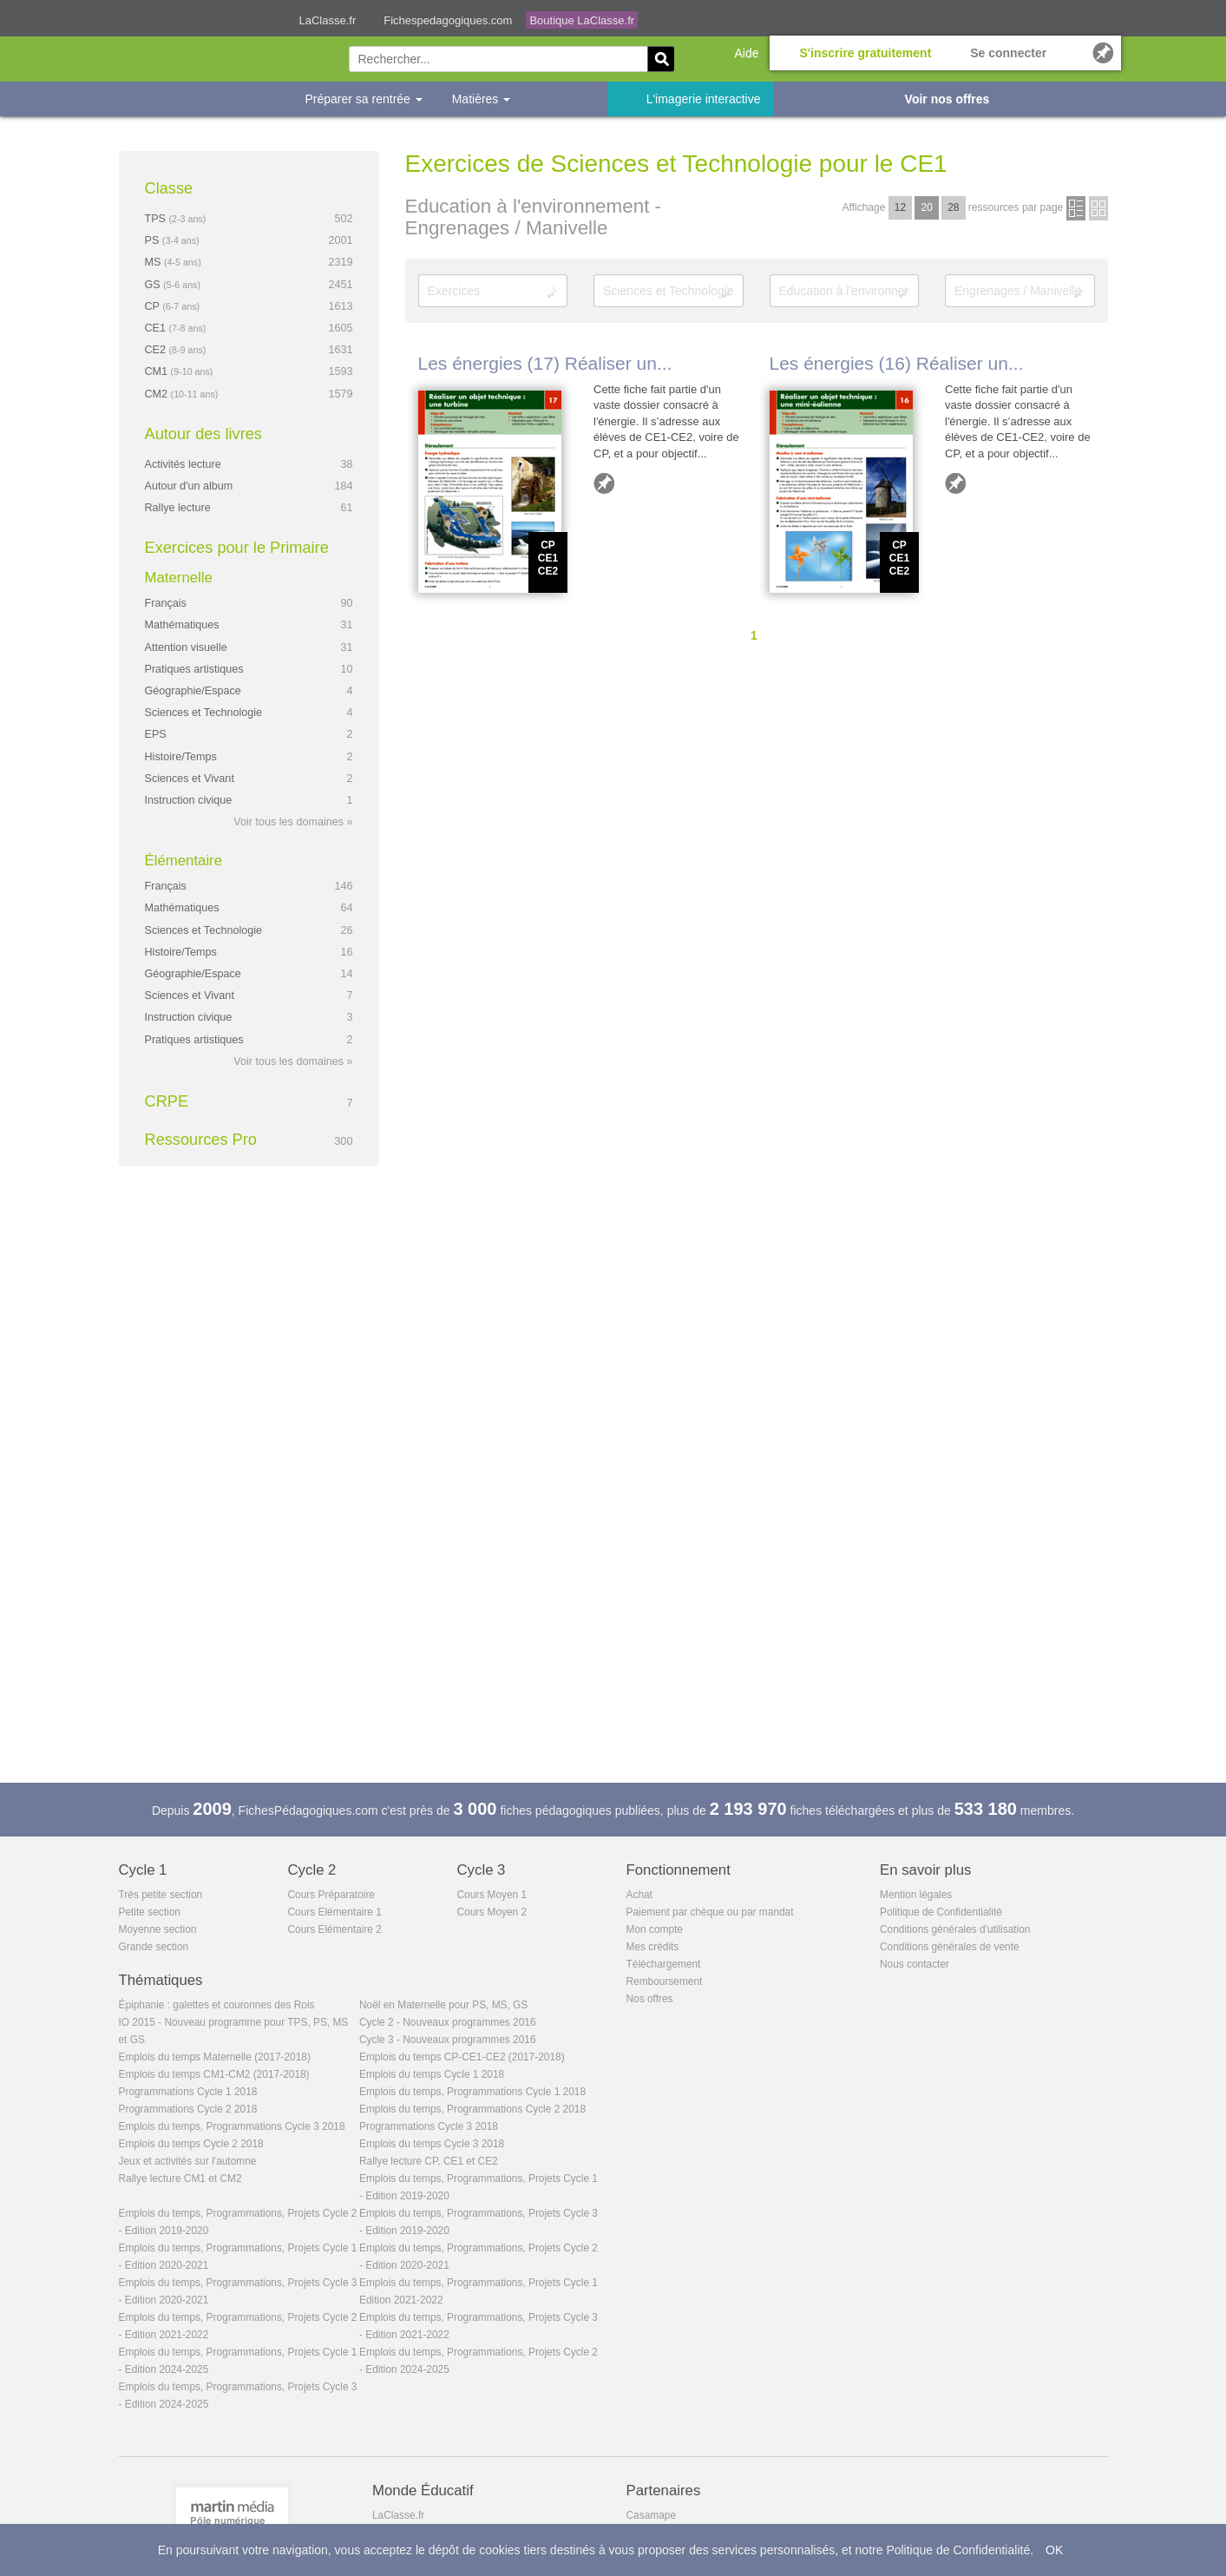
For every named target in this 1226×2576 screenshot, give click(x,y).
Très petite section (161, 1895)
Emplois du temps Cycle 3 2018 (431, 2144)
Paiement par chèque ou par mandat (710, 1912)
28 (953, 207)
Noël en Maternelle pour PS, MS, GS (443, 2005)
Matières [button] (481, 99)
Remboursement (664, 1981)
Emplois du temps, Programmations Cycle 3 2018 (232, 2126)
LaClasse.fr (328, 20)
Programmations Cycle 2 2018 (188, 2109)
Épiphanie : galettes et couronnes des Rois (217, 2005)
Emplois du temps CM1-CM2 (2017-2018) (214, 2074)
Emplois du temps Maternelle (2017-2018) (215, 2057)
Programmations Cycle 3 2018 (428, 2126)
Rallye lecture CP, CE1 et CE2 (428, 2161)
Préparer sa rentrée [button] (364, 99)
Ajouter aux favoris (603, 483)
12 (900, 207)
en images (1098, 208)
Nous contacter (914, 1964)
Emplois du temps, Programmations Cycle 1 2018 (472, 2092)
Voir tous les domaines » (292, 822)
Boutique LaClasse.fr (581, 20)
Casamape (651, 2515)
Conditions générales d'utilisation (955, 1929)
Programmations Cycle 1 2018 (188, 2092)
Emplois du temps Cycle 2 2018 (191, 2144)
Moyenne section (158, 1929)
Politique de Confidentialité (941, 1912)
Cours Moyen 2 (492, 1912)
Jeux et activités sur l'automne (188, 2161)
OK (1054, 2550)
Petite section (149, 1912)
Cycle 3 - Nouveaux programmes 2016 (447, 2040)
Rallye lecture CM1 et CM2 (180, 2178)
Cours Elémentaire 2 (335, 1929)
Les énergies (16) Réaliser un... (897, 363)
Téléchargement (663, 1964)
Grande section (154, 1947)
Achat (639, 1895)
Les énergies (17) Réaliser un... (545, 363)
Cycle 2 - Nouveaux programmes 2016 (447, 2022)
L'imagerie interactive (703, 99)
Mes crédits (652, 1947)
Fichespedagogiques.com (448, 20)
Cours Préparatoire (331, 1895)
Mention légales (916, 1895)
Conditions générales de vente (949, 1947)
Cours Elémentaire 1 (335, 1912)
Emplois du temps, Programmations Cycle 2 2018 (472, 2109)
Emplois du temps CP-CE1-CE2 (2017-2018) (462, 2057)
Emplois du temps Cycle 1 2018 (431, 2074)
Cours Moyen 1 (492, 1895)
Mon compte (654, 1929)
